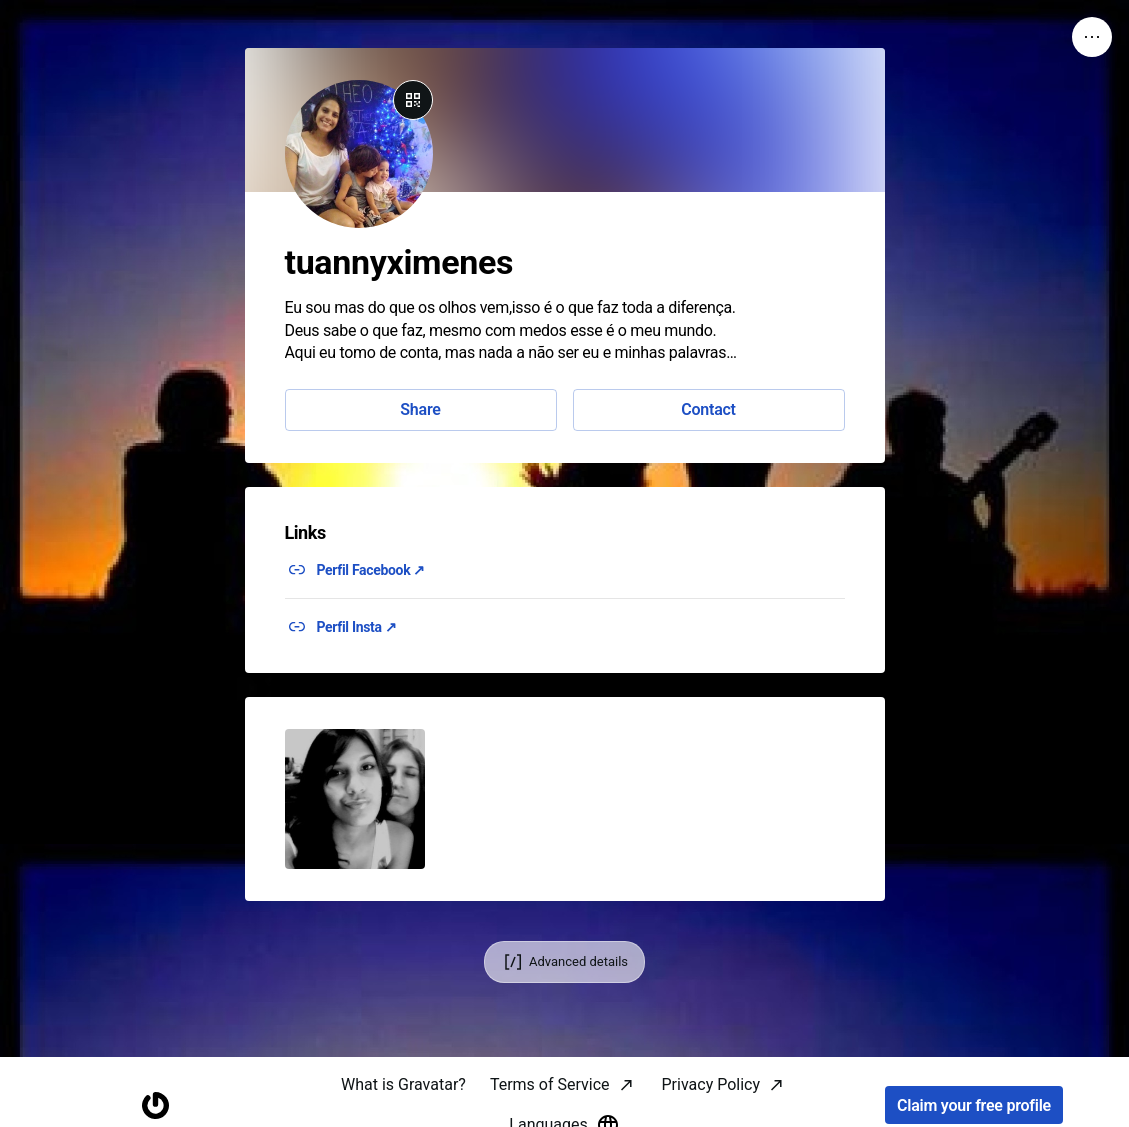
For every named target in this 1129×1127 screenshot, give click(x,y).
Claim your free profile (974, 1105)
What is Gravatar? (403, 1084)
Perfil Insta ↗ (357, 627)
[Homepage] (155, 1105)
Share (420, 409)
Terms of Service (550, 1084)
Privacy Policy (711, 1084)
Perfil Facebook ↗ (371, 570)
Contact (708, 409)
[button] (355, 799)
